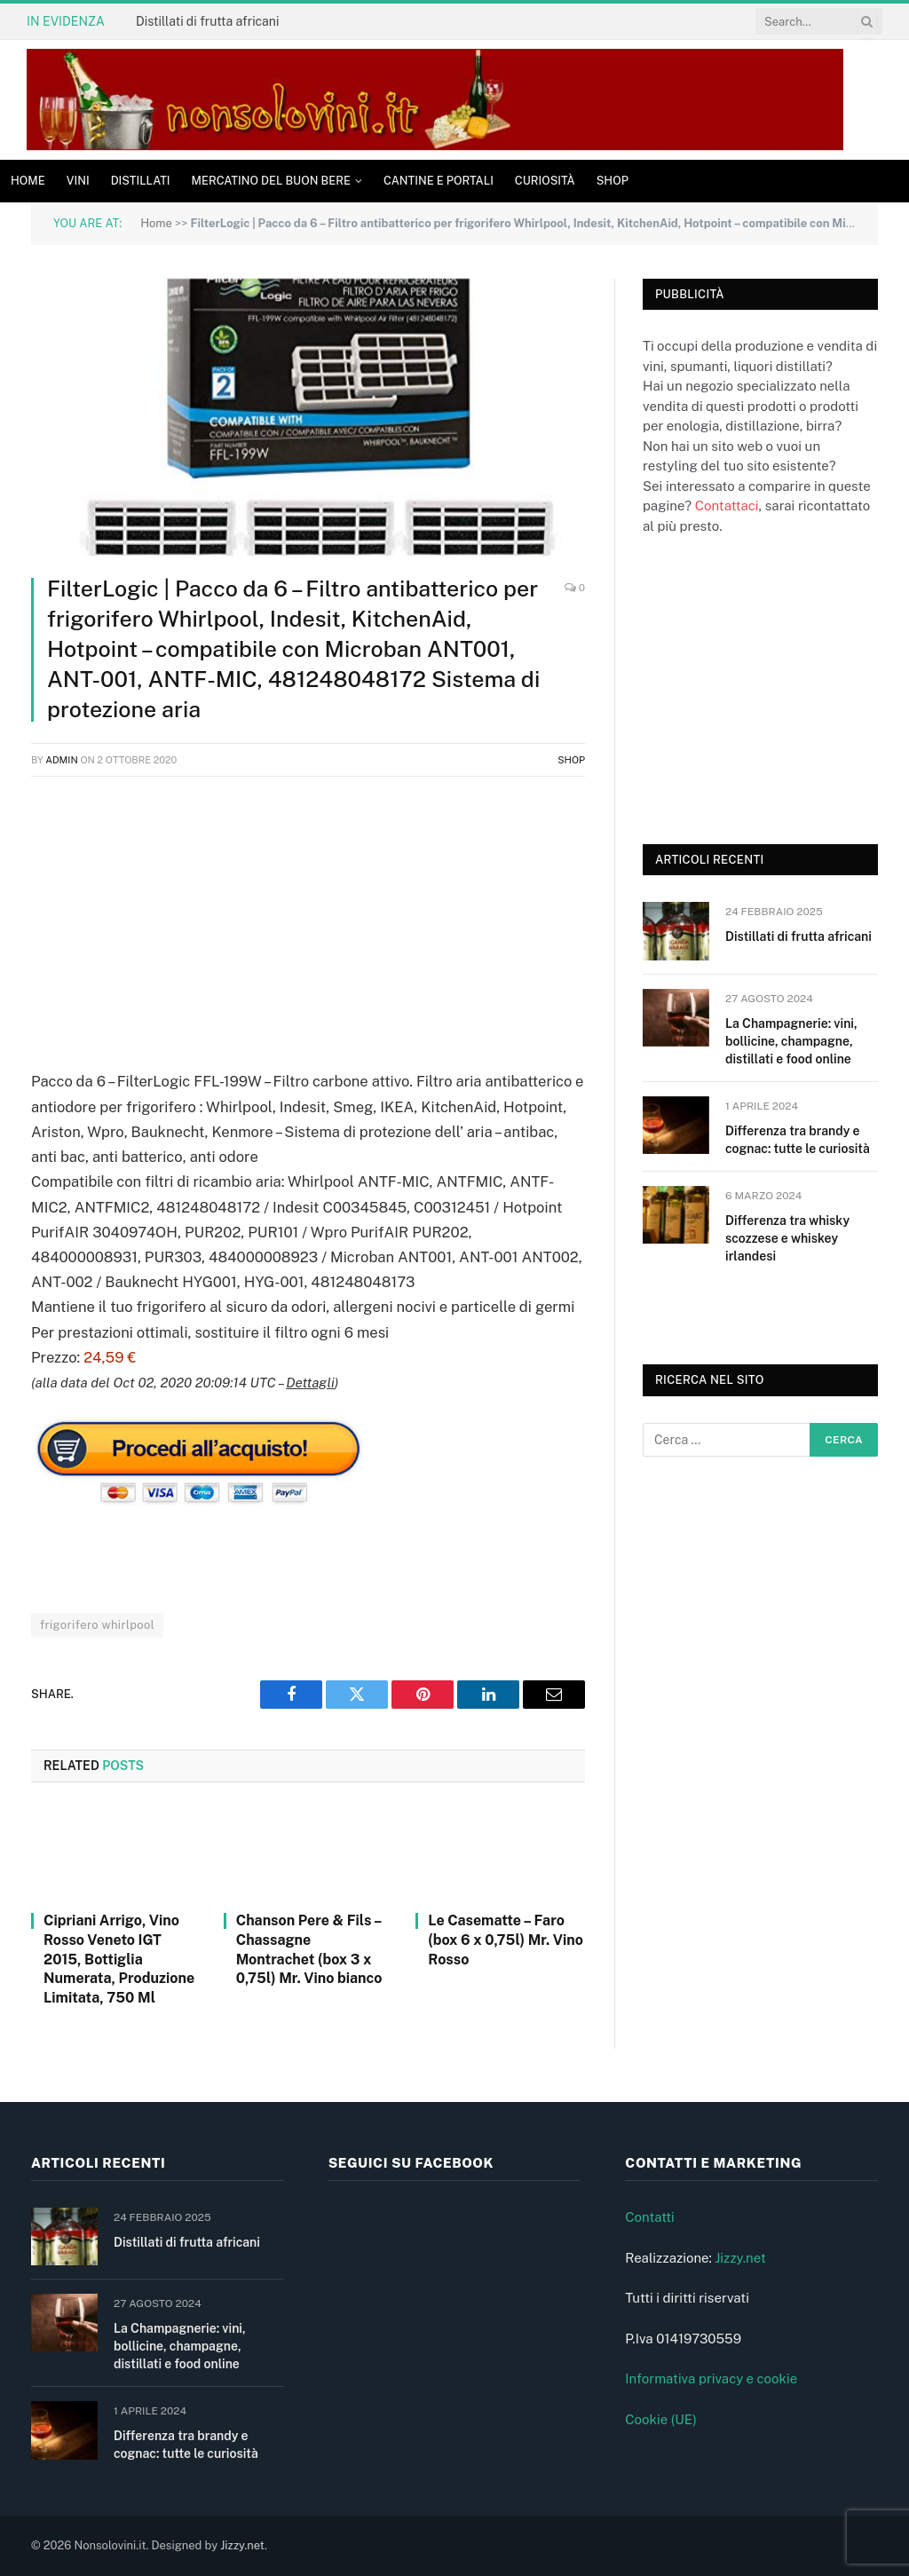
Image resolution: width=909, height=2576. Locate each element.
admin (61, 760)
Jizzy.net (740, 2257)
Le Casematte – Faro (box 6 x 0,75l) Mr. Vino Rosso (505, 1940)
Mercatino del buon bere (271, 180)
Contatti (650, 2216)
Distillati (140, 180)
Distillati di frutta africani (207, 21)
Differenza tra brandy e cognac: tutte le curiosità (797, 1140)
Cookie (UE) (661, 2419)
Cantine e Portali (438, 180)
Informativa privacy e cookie (711, 2378)
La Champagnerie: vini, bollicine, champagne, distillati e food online (791, 1041)
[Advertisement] (308, 919)
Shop (612, 180)
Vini (78, 180)
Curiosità (545, 180)
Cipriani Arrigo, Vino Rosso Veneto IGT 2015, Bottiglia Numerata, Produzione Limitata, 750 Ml (118, 1959)
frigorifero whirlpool (97, 1625)
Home (28, 180)
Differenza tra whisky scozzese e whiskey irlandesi (787, 1238)
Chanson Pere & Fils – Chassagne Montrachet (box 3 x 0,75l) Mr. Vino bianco (309, 1949)
